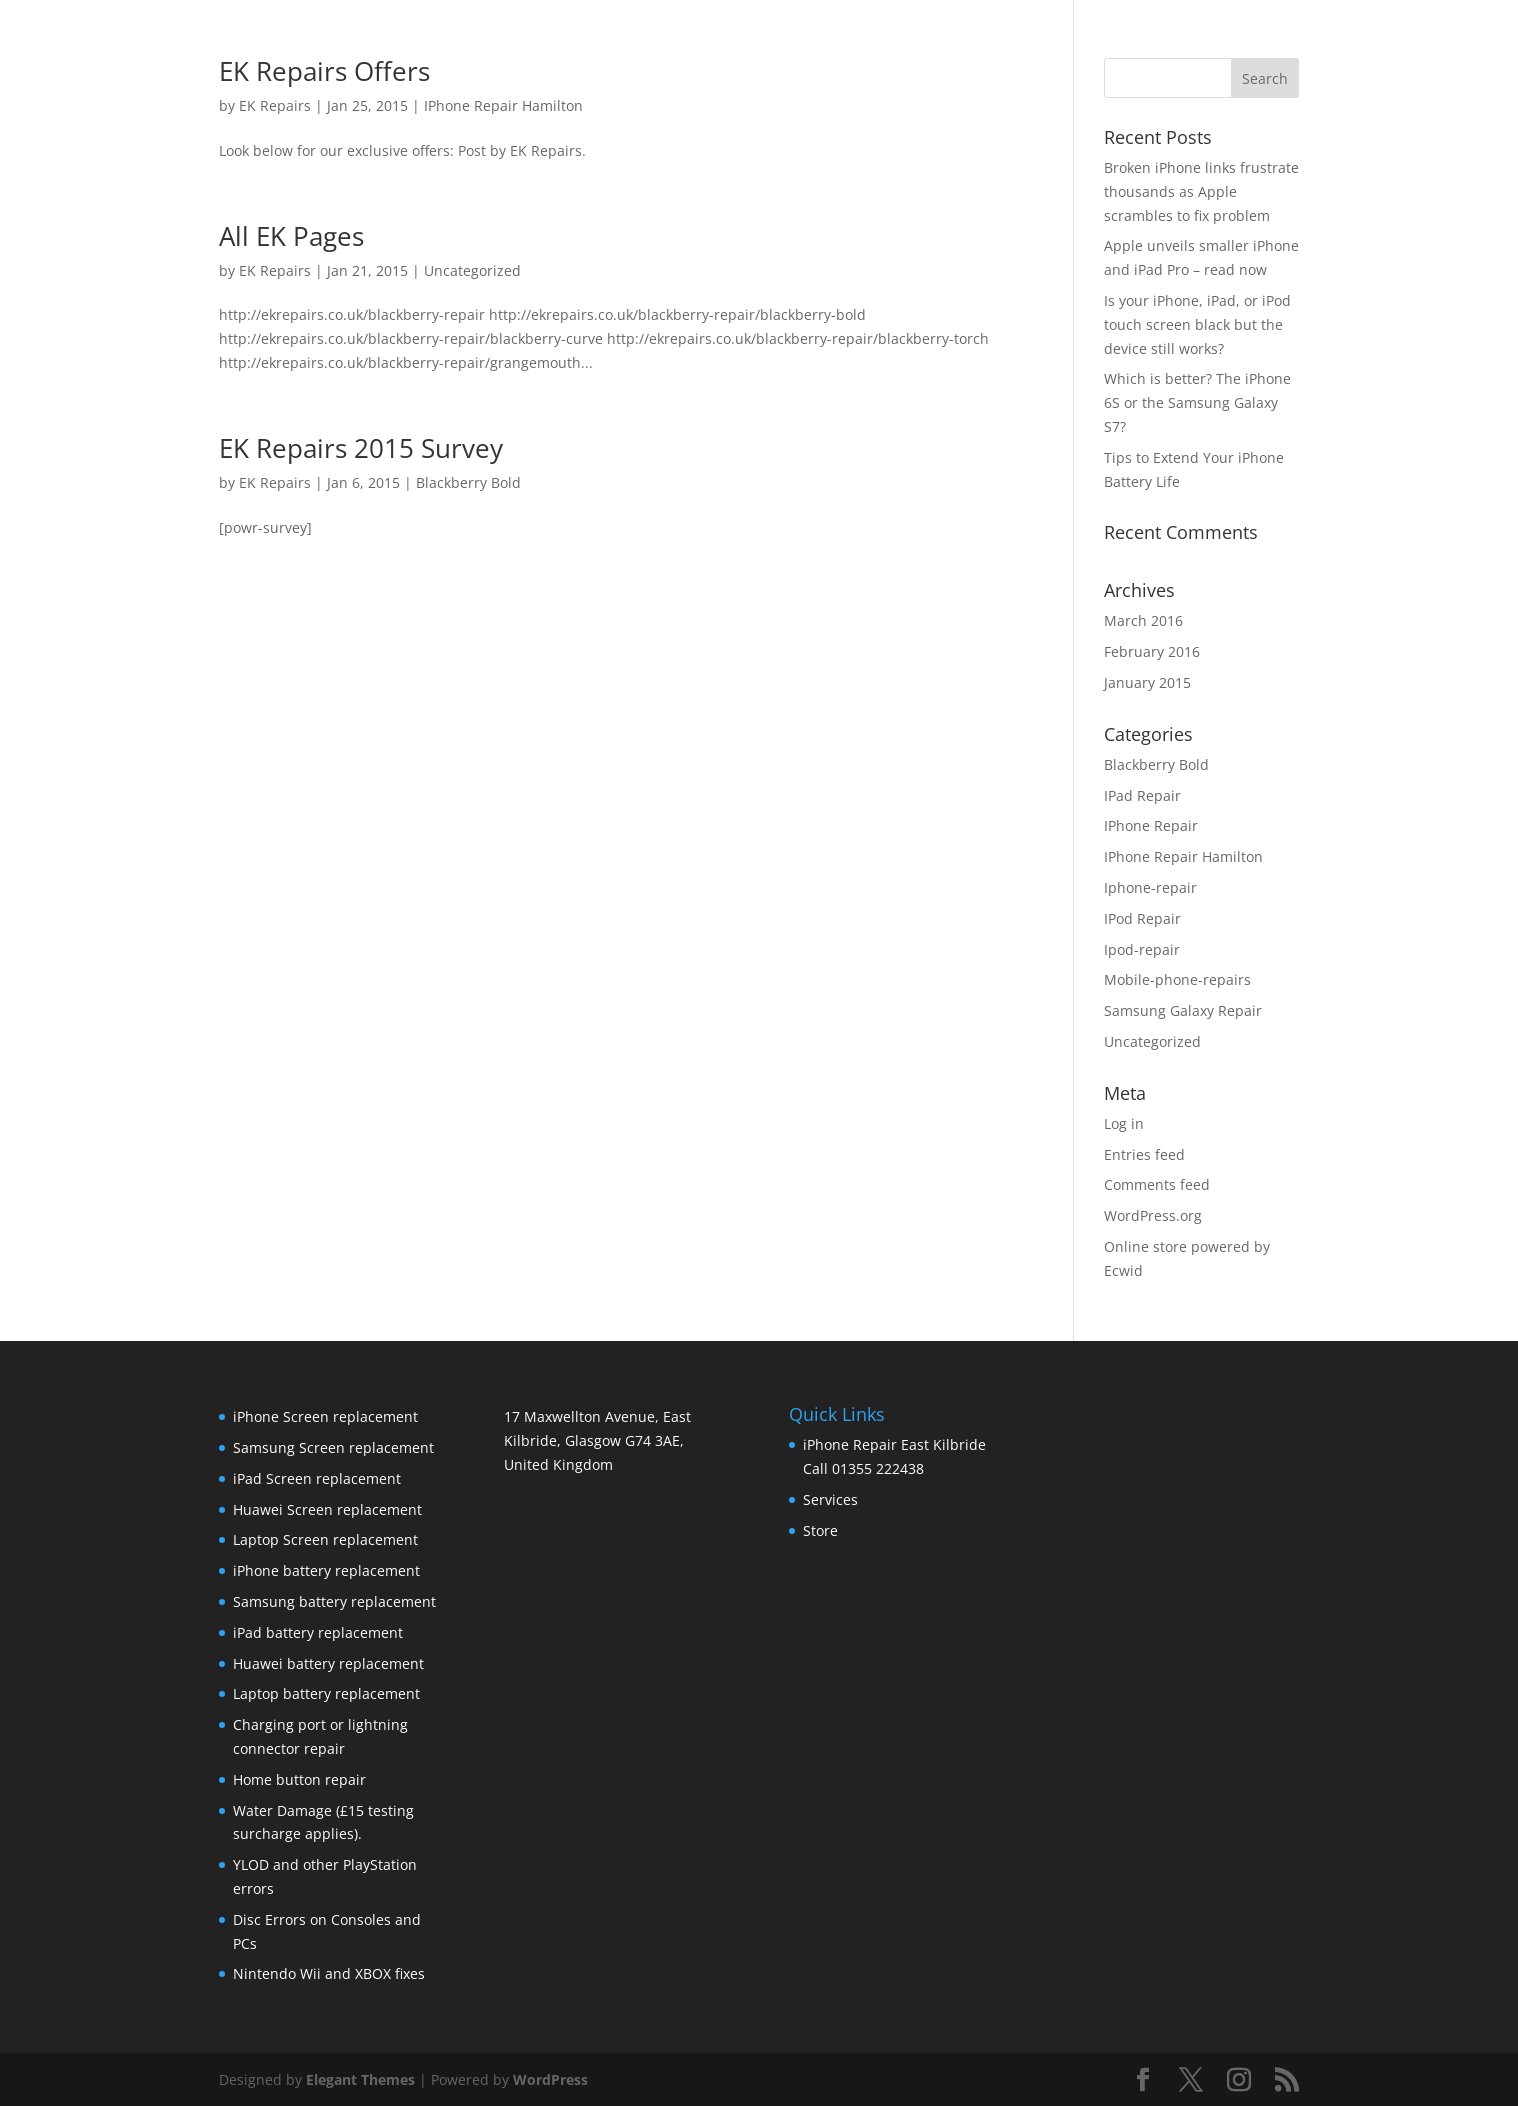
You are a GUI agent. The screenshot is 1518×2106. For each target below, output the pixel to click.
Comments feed (1157, 1184)
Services (830, 1499)
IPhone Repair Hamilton (503, 105)
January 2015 (1147, 682)
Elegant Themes (360, 2079)
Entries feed (1144, 1154)
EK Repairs (275, 105)
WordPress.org (1153, 1215)
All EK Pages (291, 236)
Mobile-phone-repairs (1177, 979)
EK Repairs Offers (324, 71)
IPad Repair (1142, 795)
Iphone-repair (1150, 887)
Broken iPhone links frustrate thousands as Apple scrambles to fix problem (1201, 191)
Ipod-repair (1142, 949)
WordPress (550, 2079)
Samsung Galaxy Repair (1183, 1010)
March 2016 (1143, 620)
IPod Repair (1142, 918)
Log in (1124, 1123)
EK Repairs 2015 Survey (361, 448)
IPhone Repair (1151, 825)
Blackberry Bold (468, 482)
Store (820, 1530)
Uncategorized (472, 270)
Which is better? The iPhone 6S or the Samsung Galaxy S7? (1197, 402)
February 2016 (1152, 651)
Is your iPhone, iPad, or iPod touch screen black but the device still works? (1197, 324)
